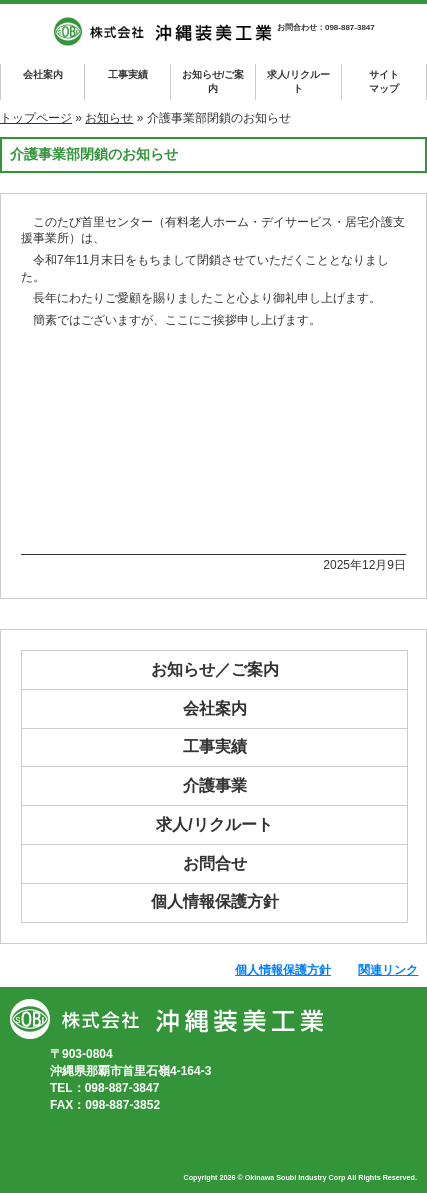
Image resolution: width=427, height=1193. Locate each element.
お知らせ (109, 118)
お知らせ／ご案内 (215, 669)
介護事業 (215, 785)
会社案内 (43, 74)
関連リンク (388, 970)
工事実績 (128, 74)
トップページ (36, 118)
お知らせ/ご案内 (213, 81)
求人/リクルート (298, 81)
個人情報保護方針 (215, 901)
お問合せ (215, 863)
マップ (384, 80)
